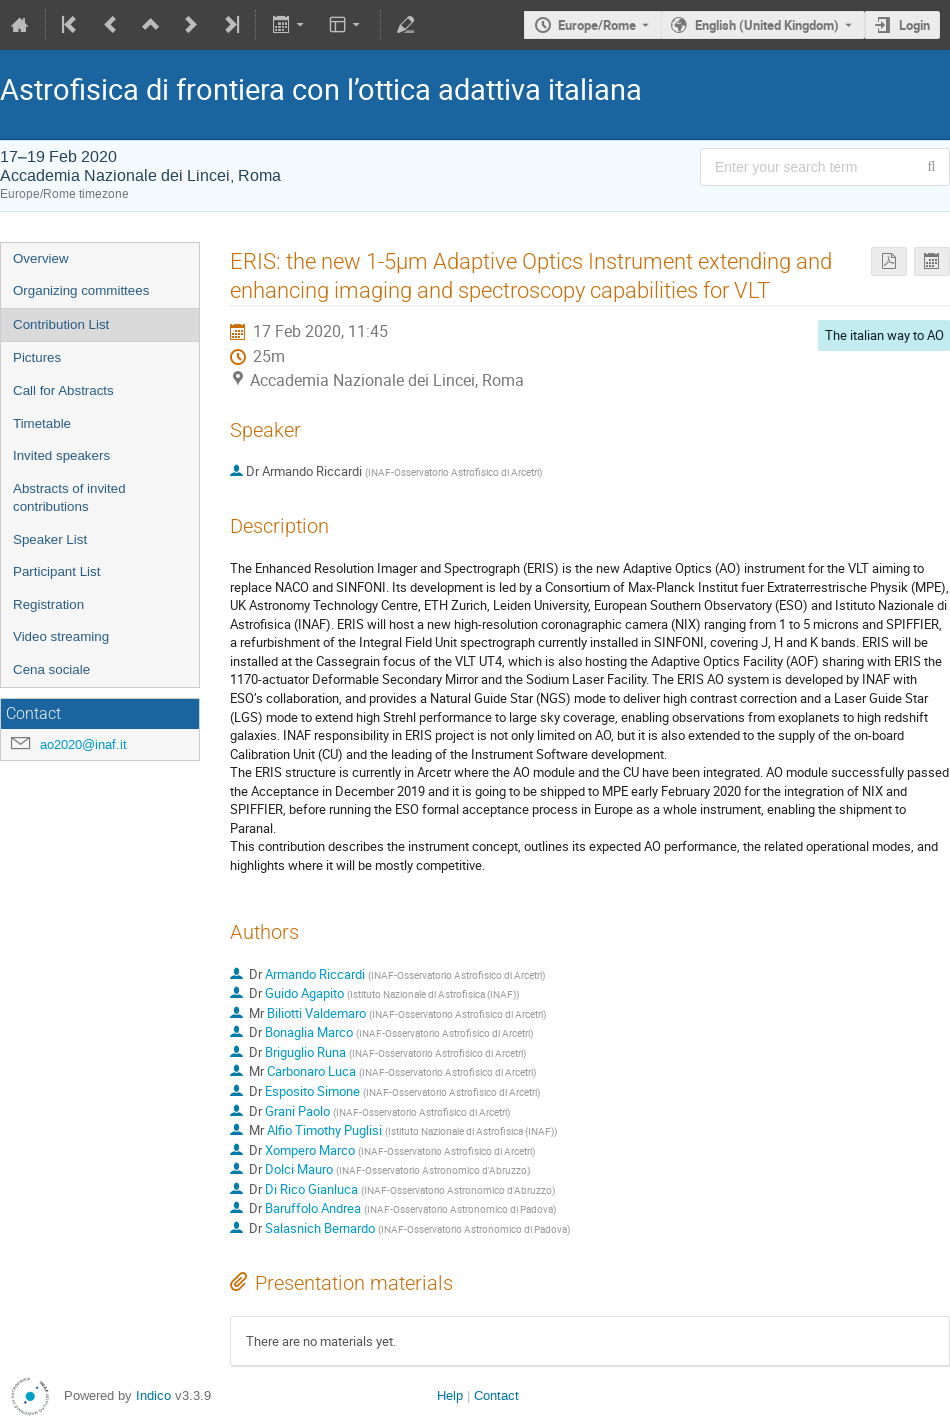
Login (914, 25)
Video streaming (61, 636)
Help (450, 1395)
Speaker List (50, 539)
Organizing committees (81, 290)
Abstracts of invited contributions (69, 498)
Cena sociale (51, 669)
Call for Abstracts (63, 390)
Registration (48, 604)
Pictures (37, 357)
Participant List (56, 571)
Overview (41, 258)
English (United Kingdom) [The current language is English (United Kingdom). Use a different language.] (767, 25)
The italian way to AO (884, 335)
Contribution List (61, 324)
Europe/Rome (597, 25)
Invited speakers (61, 455)
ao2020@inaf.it (83, 744)
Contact (496, 1395)
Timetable (42, 423)
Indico (153, 1395)
